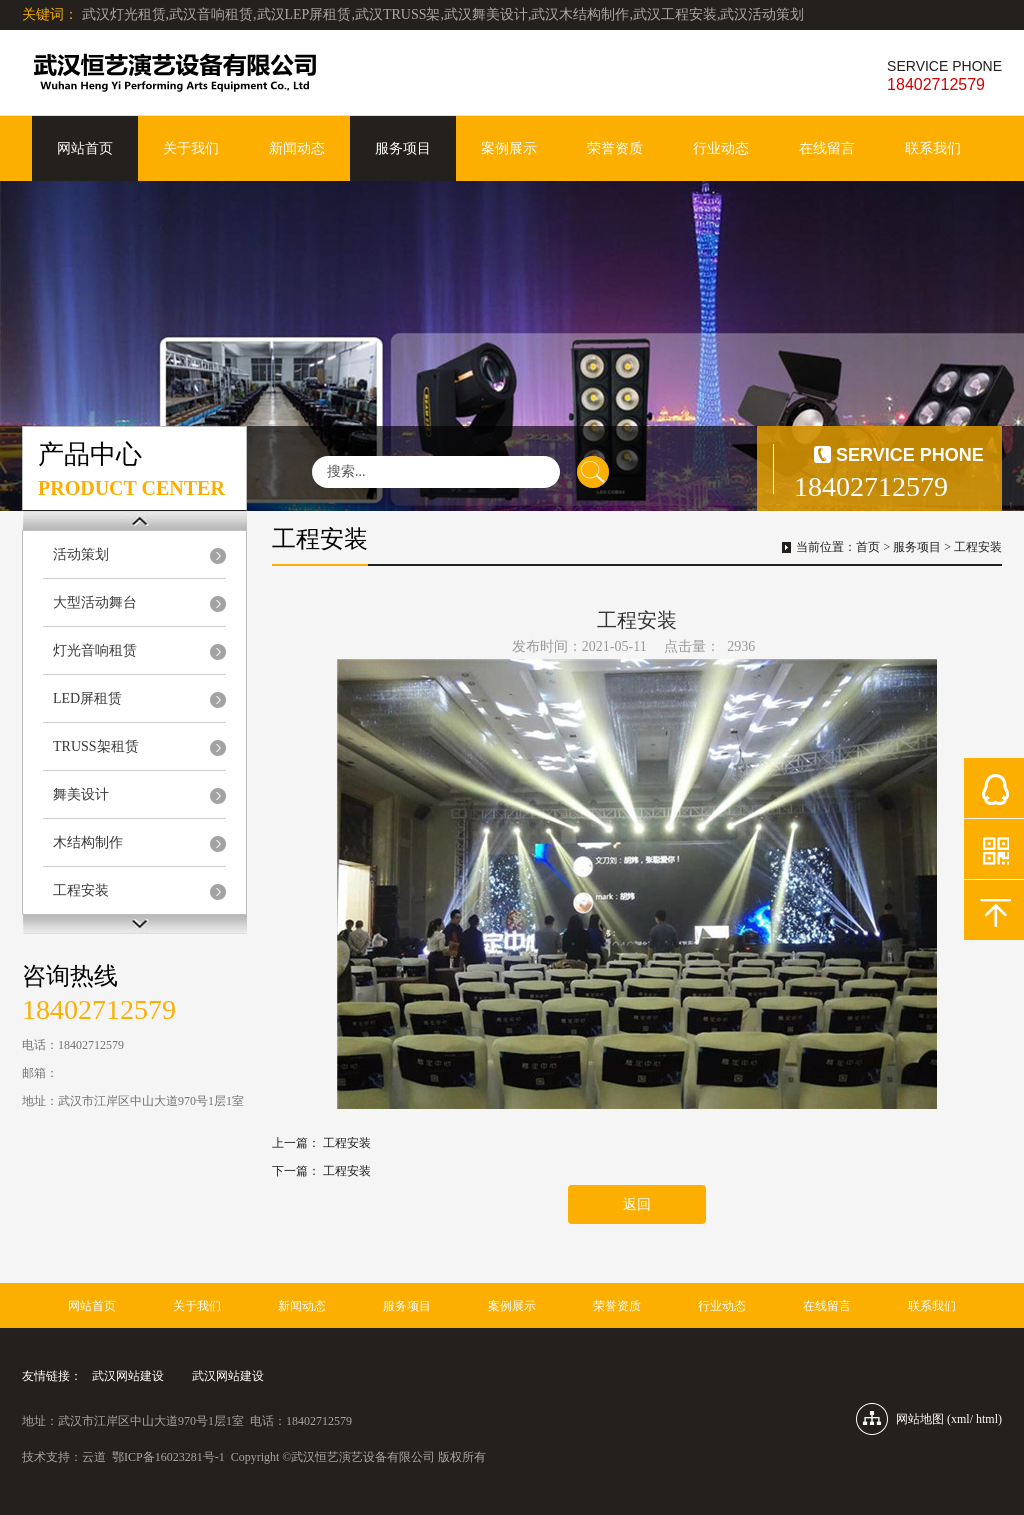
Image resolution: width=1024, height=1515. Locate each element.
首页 (868, 547)
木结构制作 (88, 842)
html (987, 1419)
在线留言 (827, 148)
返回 (637, 1204)
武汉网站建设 (128, 1376)
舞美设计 (81, 794)
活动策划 (81, 554)
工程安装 (81, 890)
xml (960, 1419)
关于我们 (191, 148)
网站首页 (85, 148)
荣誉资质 (615, 148)
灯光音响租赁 (95, 650)
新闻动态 (297, 148)
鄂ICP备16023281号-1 (168, 1457)
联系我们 (933, 148)
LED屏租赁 (87, 698)
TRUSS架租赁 (96, 746)
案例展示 (509, 148)
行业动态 (721, 148)
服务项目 (403, 148)
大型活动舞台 (95, 602)
